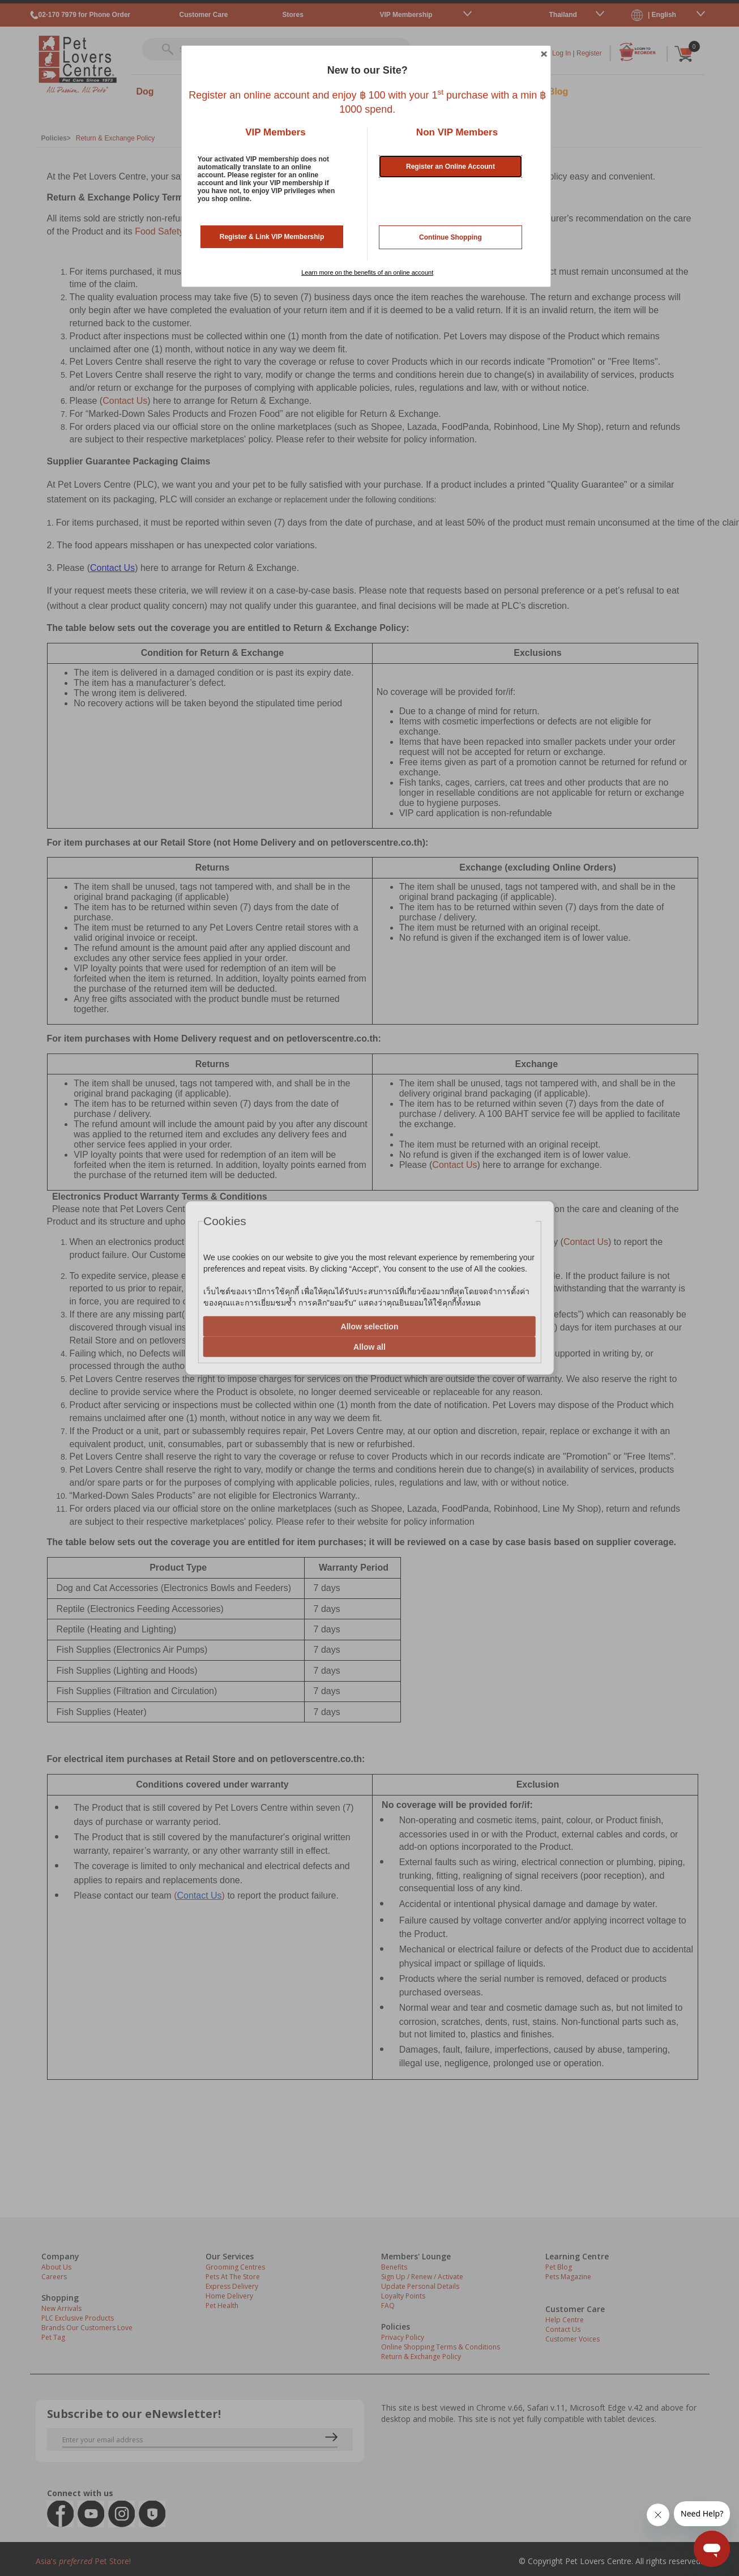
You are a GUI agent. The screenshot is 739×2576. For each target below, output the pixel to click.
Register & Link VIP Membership (272, 237)
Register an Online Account (450, 166)
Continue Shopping (450, 237)
